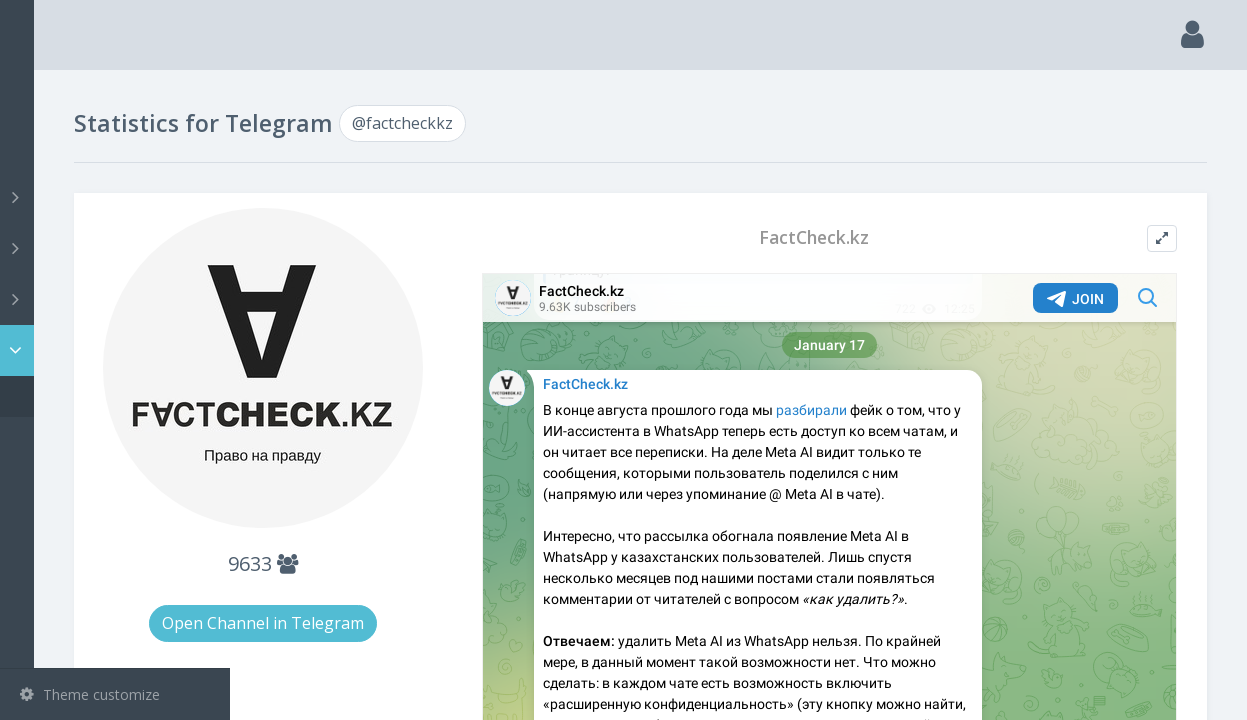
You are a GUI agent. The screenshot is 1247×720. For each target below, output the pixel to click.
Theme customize (90, 694)
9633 (426, 526)
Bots (117, 299)
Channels (117, 197)
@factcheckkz (94, 396)
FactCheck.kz (880, 237)
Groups (117, 248)
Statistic (121, 350)
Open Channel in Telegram (426, 586)
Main (48, 95)
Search (52, 146)
